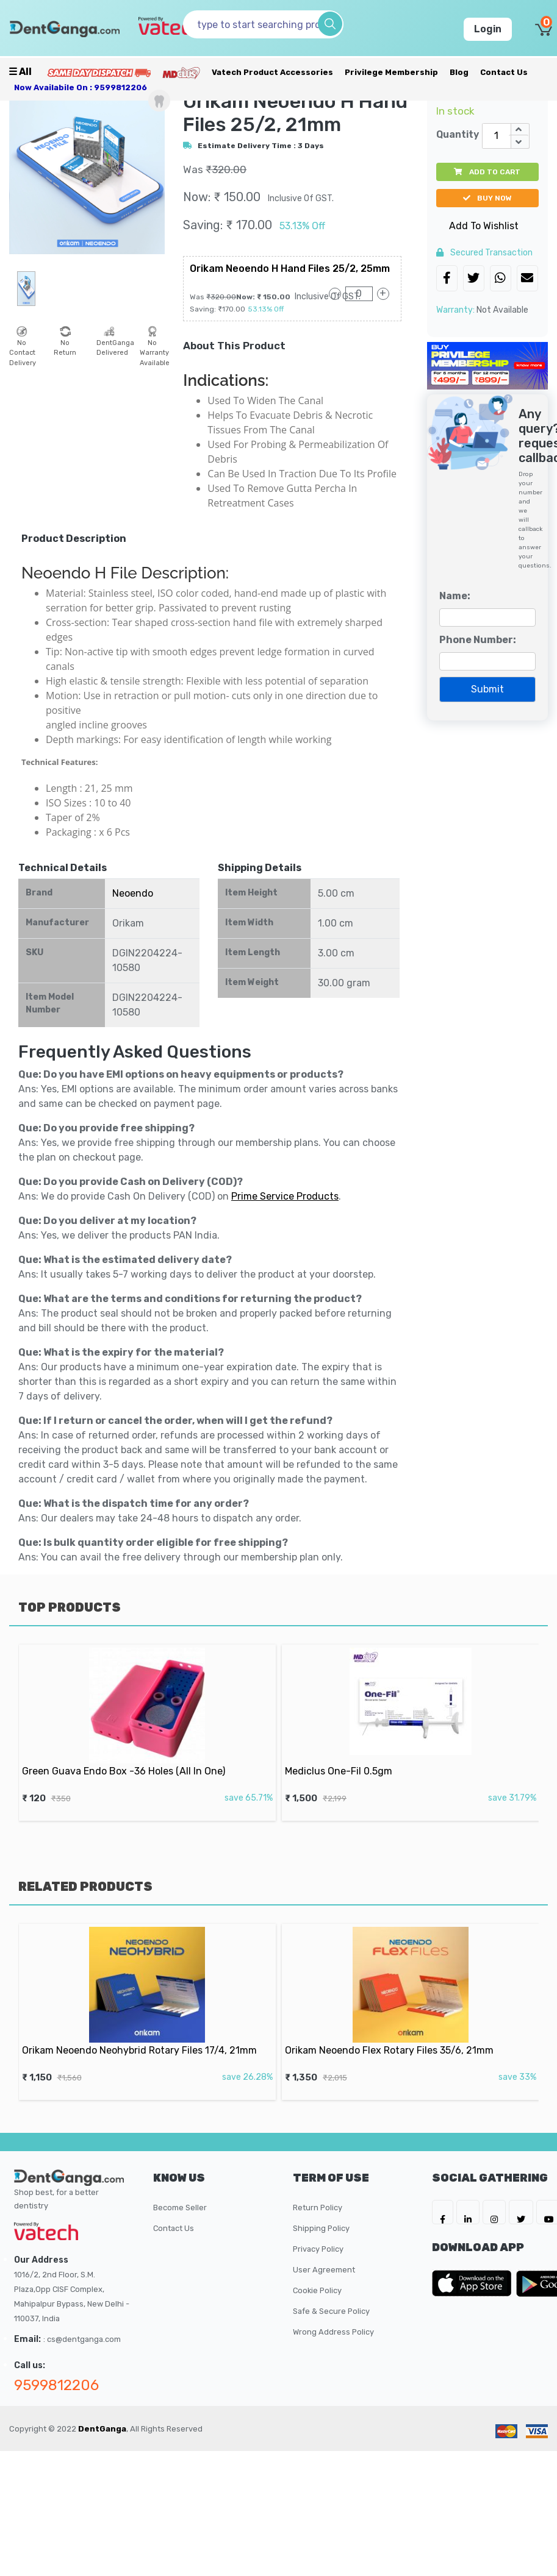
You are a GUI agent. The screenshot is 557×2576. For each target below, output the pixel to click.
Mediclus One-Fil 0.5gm (364, 1757)
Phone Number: (477, 640)
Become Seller (180, 2207)
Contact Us (504, 72)
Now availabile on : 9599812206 (80, 87)
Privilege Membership (391, 72)
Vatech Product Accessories (272, 72)
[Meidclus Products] (181, 72)
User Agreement (324, 2269)
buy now (487, 198)
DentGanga (102, 2428)
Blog (459, 72)
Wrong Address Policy (333, 2331)
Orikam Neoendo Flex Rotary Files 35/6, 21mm (397, 2036)
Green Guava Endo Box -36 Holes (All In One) (131, 1757)
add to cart (487, 172)
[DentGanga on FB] (442, 2212)
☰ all (20, 71)
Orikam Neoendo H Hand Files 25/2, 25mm (290, 268)
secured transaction (484, 252)
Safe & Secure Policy (331, 2311)
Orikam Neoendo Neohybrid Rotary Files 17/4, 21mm (141, 2036)
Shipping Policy (321, 2228)
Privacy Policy (318, 2249)
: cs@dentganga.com (82, 2339)
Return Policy (317, 2207)
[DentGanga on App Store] (474, 2283)
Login (487, 29)
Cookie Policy (317, 2290)
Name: (454, 596)
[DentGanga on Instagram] (494, 2212)
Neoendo (132, 893)
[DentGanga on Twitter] (521, 2212)
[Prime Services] (99, 72)
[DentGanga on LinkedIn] (468, 2212)
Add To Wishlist (484, 226)
